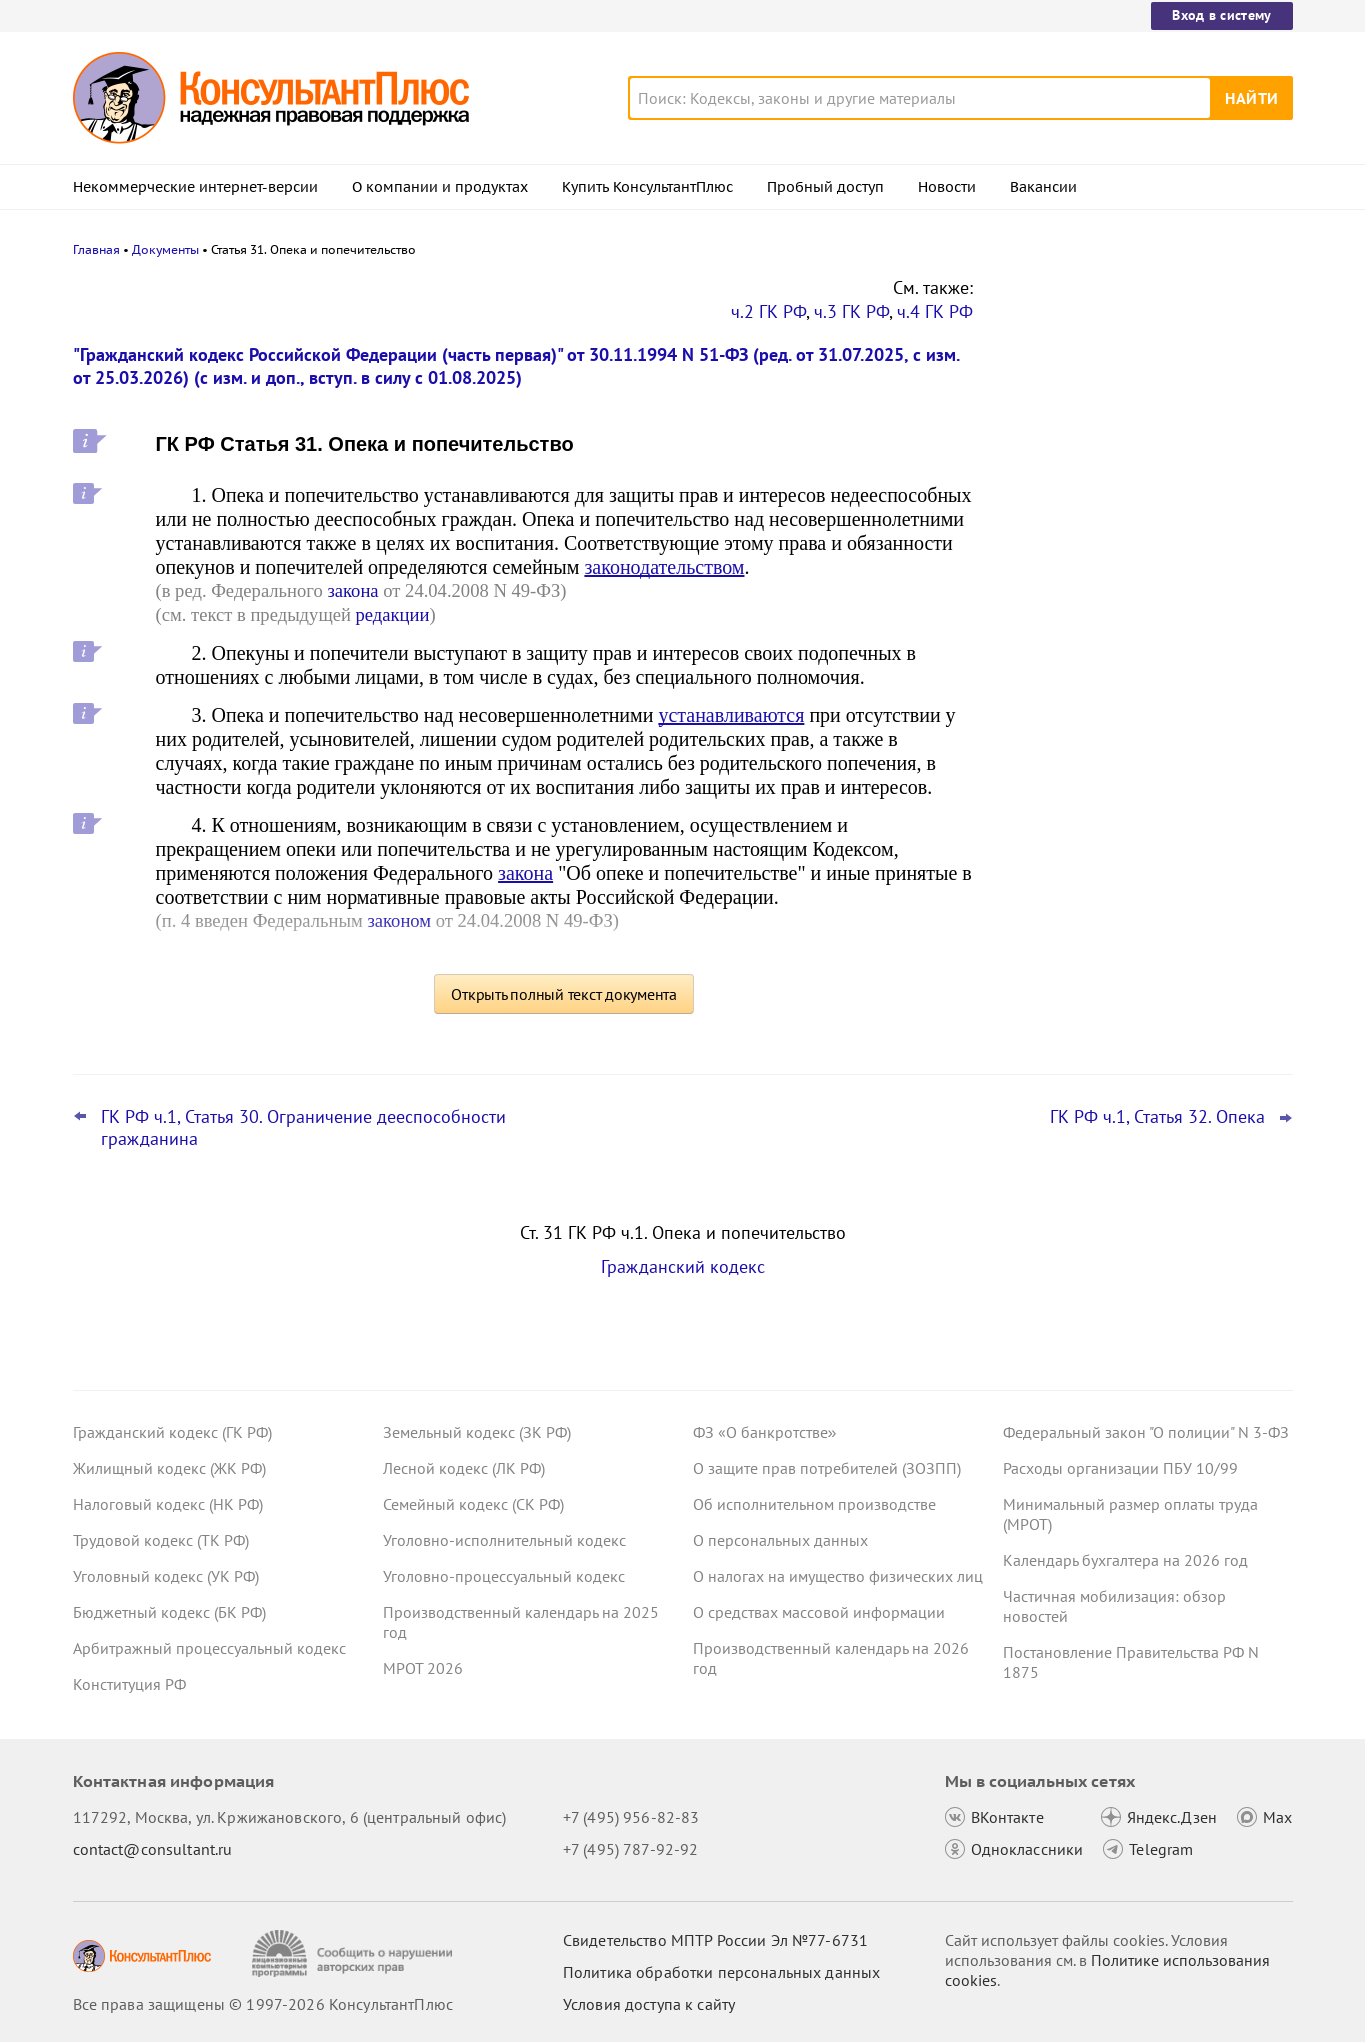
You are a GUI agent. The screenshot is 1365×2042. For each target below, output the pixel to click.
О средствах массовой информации (819, 1612)
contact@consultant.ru (153, 1849)
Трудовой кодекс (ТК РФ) (161, 1540)
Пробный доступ (825, 187)
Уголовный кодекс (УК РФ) (166, 1576)
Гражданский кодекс (683, 1266)
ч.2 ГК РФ (768, 311)
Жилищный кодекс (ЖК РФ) (169, 1468)
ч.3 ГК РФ (851, 311)
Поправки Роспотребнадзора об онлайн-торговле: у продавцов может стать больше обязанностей (1138, 718)
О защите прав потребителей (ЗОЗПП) (827, 1468)
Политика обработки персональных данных (721, 1972)
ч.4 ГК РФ (935, 311)
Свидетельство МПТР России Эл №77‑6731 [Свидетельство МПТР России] (715, 1940)
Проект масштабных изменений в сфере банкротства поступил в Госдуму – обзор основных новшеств (1144, 610)
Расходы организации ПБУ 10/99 (1120, 1468)
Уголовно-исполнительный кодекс (504, 1540)
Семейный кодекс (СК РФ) (473, 1504)
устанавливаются (731, 715)
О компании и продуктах (440, 187)
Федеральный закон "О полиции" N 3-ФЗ (1146, 1432)
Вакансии (1043, 187)
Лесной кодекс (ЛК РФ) (464, 1468)
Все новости (1055, 783)
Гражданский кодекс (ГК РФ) (172, 1432)
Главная (96, 249)
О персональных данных (780, 1540)
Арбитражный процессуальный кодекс (209, 1648)
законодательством (664, 567)
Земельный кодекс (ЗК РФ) (477, 1432)
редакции (393, 614)
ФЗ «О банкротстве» (765, 1432)
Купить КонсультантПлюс (647, 187)
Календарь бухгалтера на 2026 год (1125, 1560)
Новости (947, 187)
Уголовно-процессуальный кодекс (504, 1576)
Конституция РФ (129, 1684)
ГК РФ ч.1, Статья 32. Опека (1157, 1117)
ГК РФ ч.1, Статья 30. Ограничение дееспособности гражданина (303, 1128)
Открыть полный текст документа (564, 994)
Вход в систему (1221, 15)
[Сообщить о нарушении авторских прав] (354, 1953)
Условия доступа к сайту (649, 2004)
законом (399, 920)
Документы (165, 249)
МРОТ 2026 (423, 1668)
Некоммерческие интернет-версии (195, 187)
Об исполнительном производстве (814, 1504)
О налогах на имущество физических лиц (838, 1576)
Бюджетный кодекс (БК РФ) (169, 1612)
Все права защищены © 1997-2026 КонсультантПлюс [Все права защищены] (263, 2004)
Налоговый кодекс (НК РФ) (168, 1504)
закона (352, 590)
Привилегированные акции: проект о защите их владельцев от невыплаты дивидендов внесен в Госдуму (1137, 500)
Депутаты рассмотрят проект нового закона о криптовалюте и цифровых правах (1136, 392)
